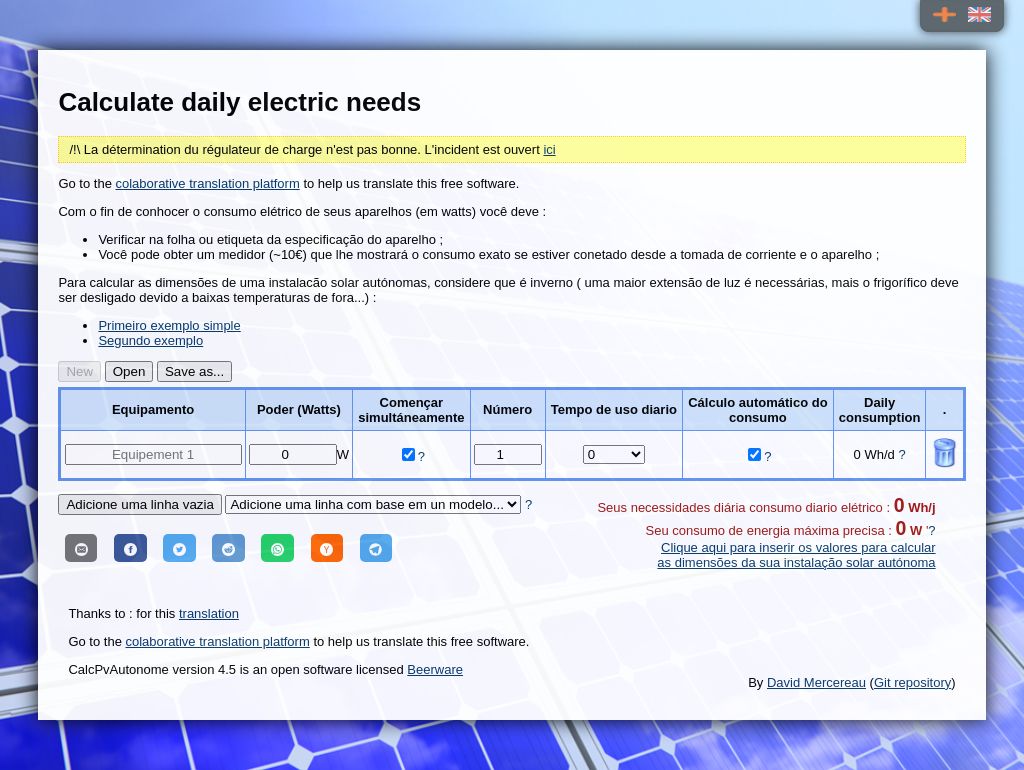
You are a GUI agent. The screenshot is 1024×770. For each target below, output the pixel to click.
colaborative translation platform (208, 183)
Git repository (912, 682)
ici (549, 149)
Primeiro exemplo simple (169, 325)
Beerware (435, 669)
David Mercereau (816, 682)
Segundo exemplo (150, 340)
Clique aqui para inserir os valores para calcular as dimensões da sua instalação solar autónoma (796, 555)
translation (209, 613)
